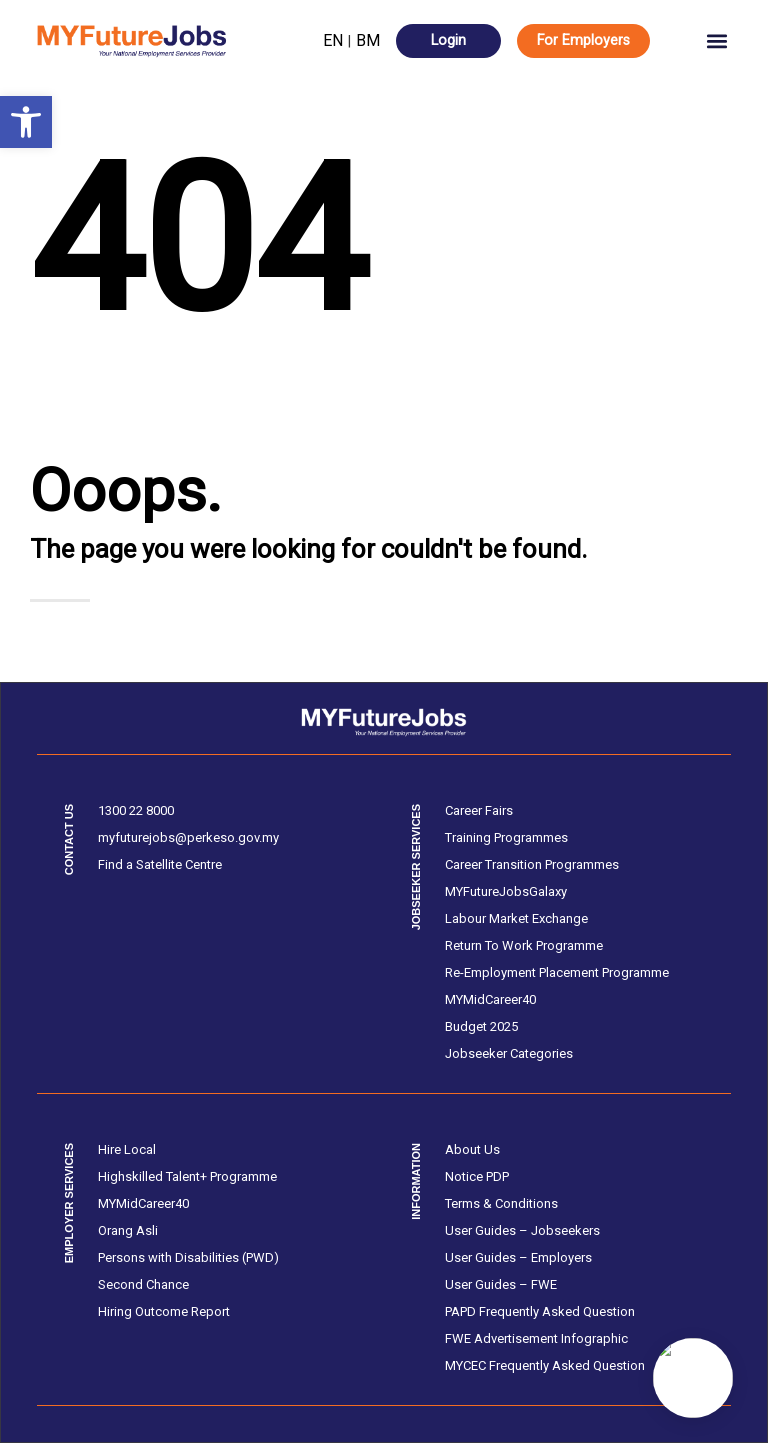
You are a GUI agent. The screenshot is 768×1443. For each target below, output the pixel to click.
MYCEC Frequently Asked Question (545, 1365)
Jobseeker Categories (509, 1053)
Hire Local (127, 1149)
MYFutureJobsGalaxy (506, 891)
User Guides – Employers (518, 1257)
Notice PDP (477, 1176)
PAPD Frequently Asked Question (540, 1311)
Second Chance (143, 1284)
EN (333, 40)
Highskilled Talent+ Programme (187, 1176)
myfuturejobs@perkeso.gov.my (188, 837)
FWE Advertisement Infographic (536, 1338)
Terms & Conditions (501, 1203)
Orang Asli (128, 1230)
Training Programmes (506, 837)
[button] (26, 122)
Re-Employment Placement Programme (557, 972)
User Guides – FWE (501, 1284)
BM (368, 40)
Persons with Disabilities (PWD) (188, 1257)
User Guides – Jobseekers (522, 1230)
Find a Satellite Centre (160, 864)
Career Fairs (479, 810)
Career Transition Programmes (532, 864)
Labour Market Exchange (516, 918)
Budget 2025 (481, 1026)
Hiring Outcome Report (164, 1311)
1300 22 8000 (136, 810)
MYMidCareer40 (490, 999)
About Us (472, 1149)
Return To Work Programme (524, 945)
